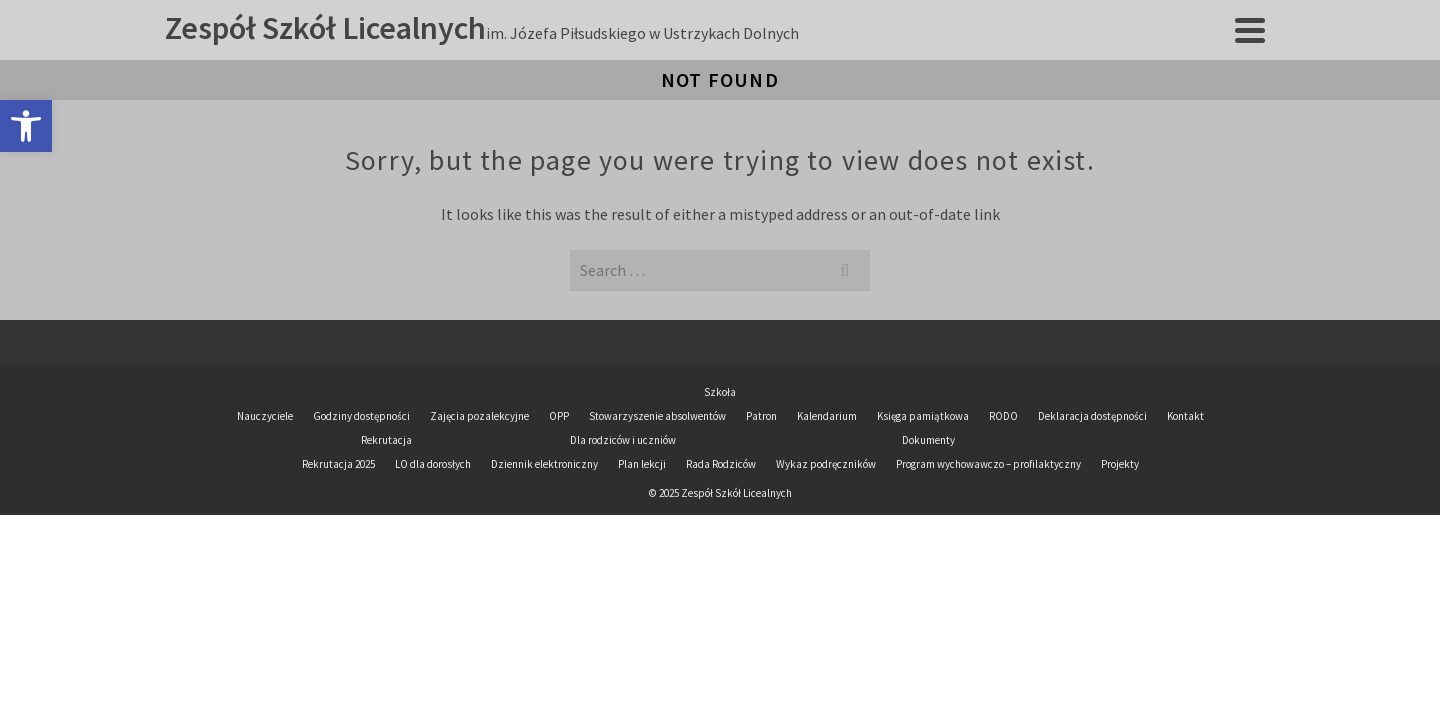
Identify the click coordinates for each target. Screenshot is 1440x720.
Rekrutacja (708, 50)
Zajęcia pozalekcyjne (479, 520)
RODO (1003, 520)
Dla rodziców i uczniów (889, 50)
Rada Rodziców (721, 568)
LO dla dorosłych (433, 568)
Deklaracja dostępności (1092, 520)
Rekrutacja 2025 (338, 568)
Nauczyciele (265, 520)
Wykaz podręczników (826, 568)
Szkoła (594, 50)
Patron (761, 520)
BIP (841, 131)
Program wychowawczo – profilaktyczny (988, 568)
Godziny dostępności (361, 520)
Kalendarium (827, 520)
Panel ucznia (953, 131)
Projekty (1191, 50)
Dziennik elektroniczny (679, 131)
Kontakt (1185, 520)
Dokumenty (1069, 50)
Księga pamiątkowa (923, 520)
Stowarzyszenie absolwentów (657, 520)
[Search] (1257, 50)
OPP (559, 520)
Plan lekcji (480, 131)
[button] (26, 126)
